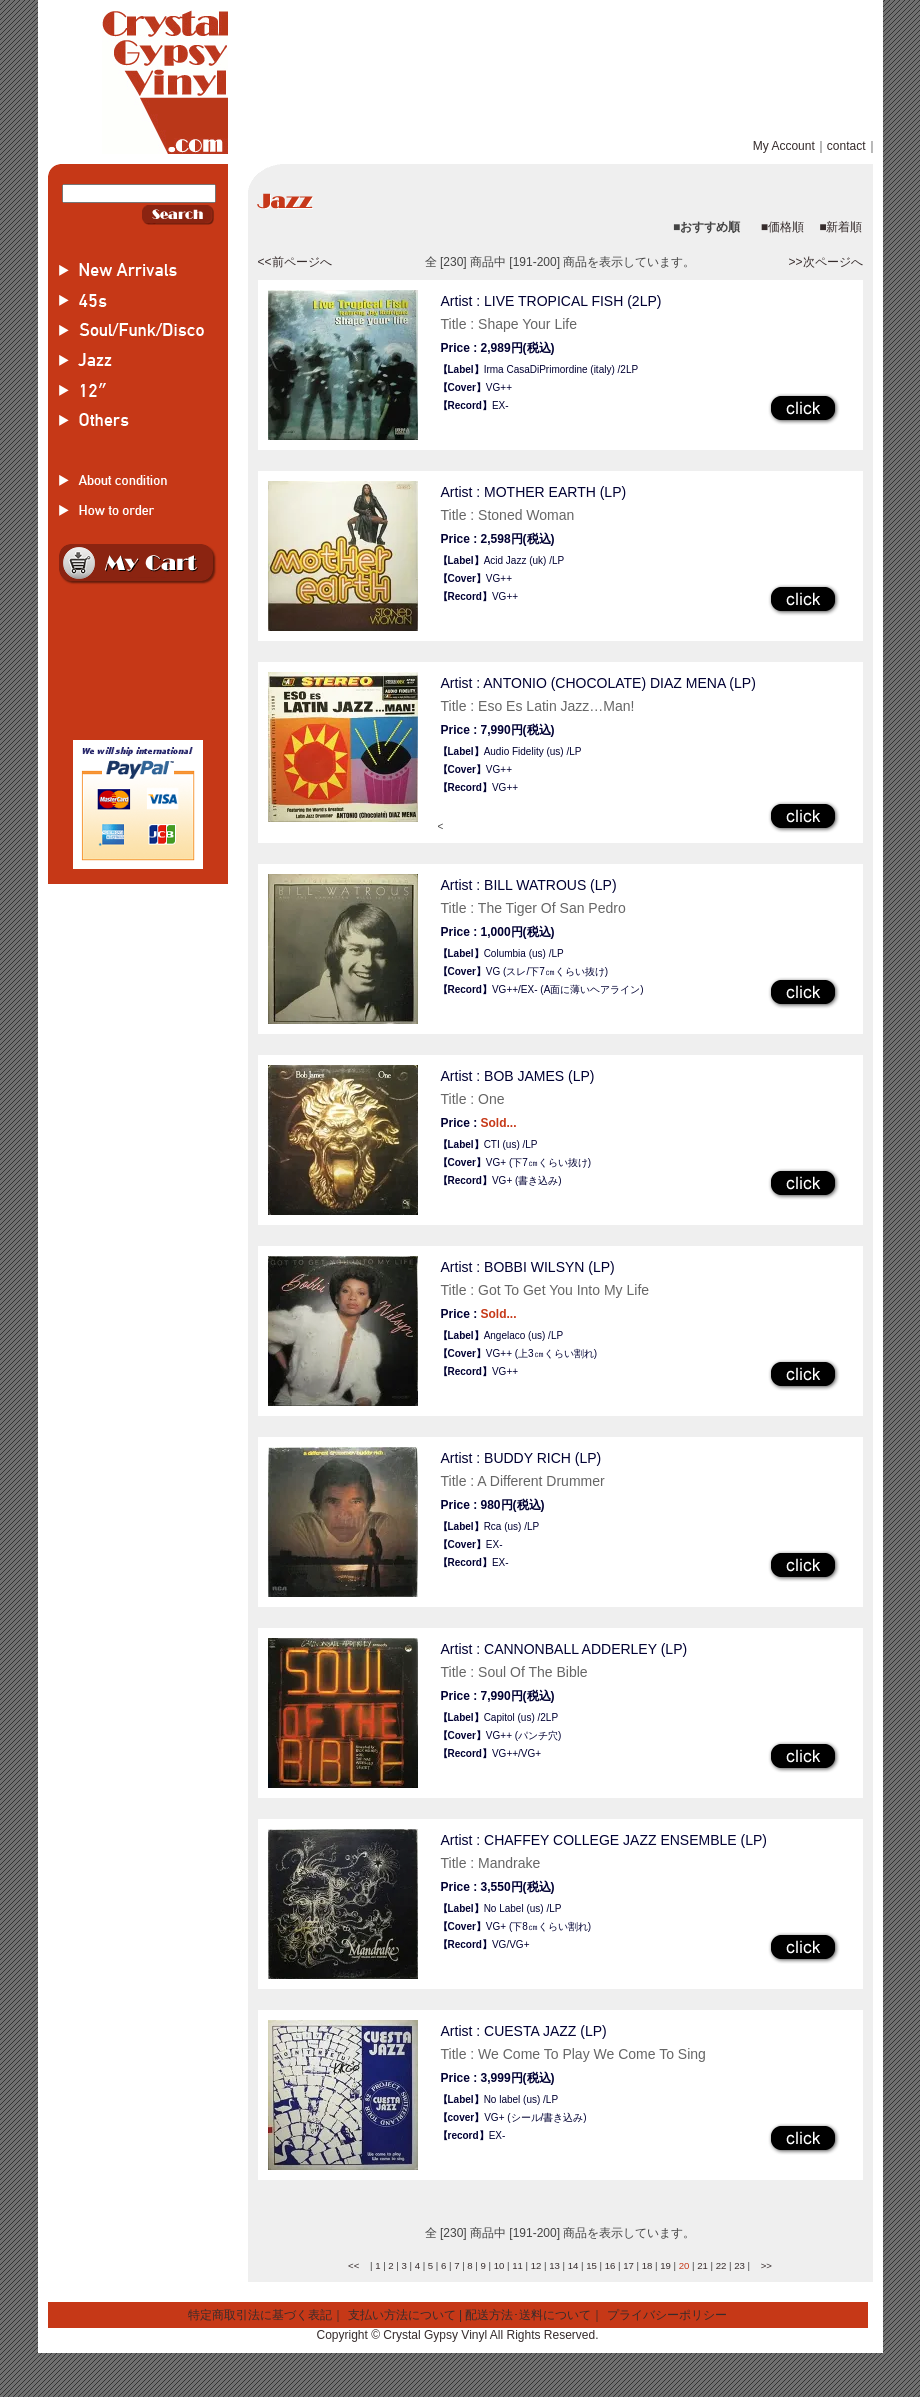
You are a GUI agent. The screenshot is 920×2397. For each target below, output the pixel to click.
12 (536, 2265)
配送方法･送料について (528, 2315)
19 (665, 2265)
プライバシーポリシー (667, 2315)
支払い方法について (402, 2315)
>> (766, 2265)
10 (499, 2265)
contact (846, 146)
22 (721, 2265)
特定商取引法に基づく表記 (260, 2315)
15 (591, 2265)
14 (573, 2265)
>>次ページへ (825, 262)
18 (647, 2265)
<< (353, 2265)
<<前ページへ (295, 262)
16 (610, 2265)
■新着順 (840, 227)
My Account (784, 146)
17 (628, 2265)
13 (554, 2265)
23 (739, 2265)
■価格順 (782, 227)
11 (517, 2265)
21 (702, 2265)
